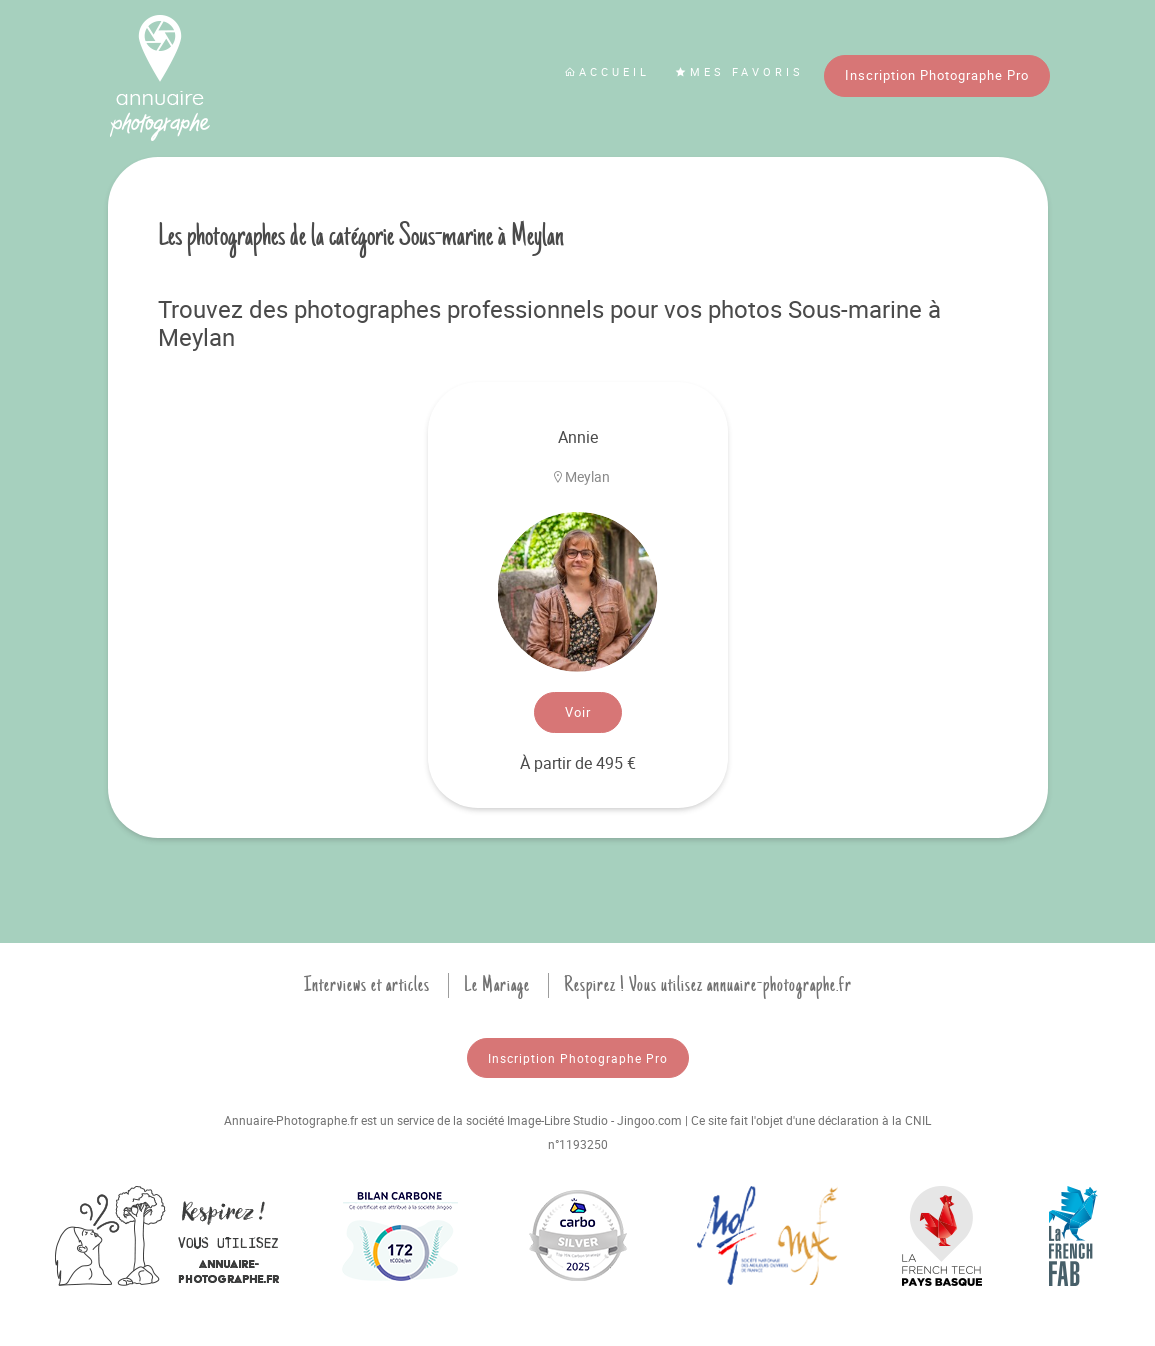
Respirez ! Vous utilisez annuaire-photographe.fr (708, 985)
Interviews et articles (367, 985)
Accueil (607, 71)
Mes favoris (739, 71)
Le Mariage (497, 985)
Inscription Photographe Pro (937, 75)
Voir (578, 712)
